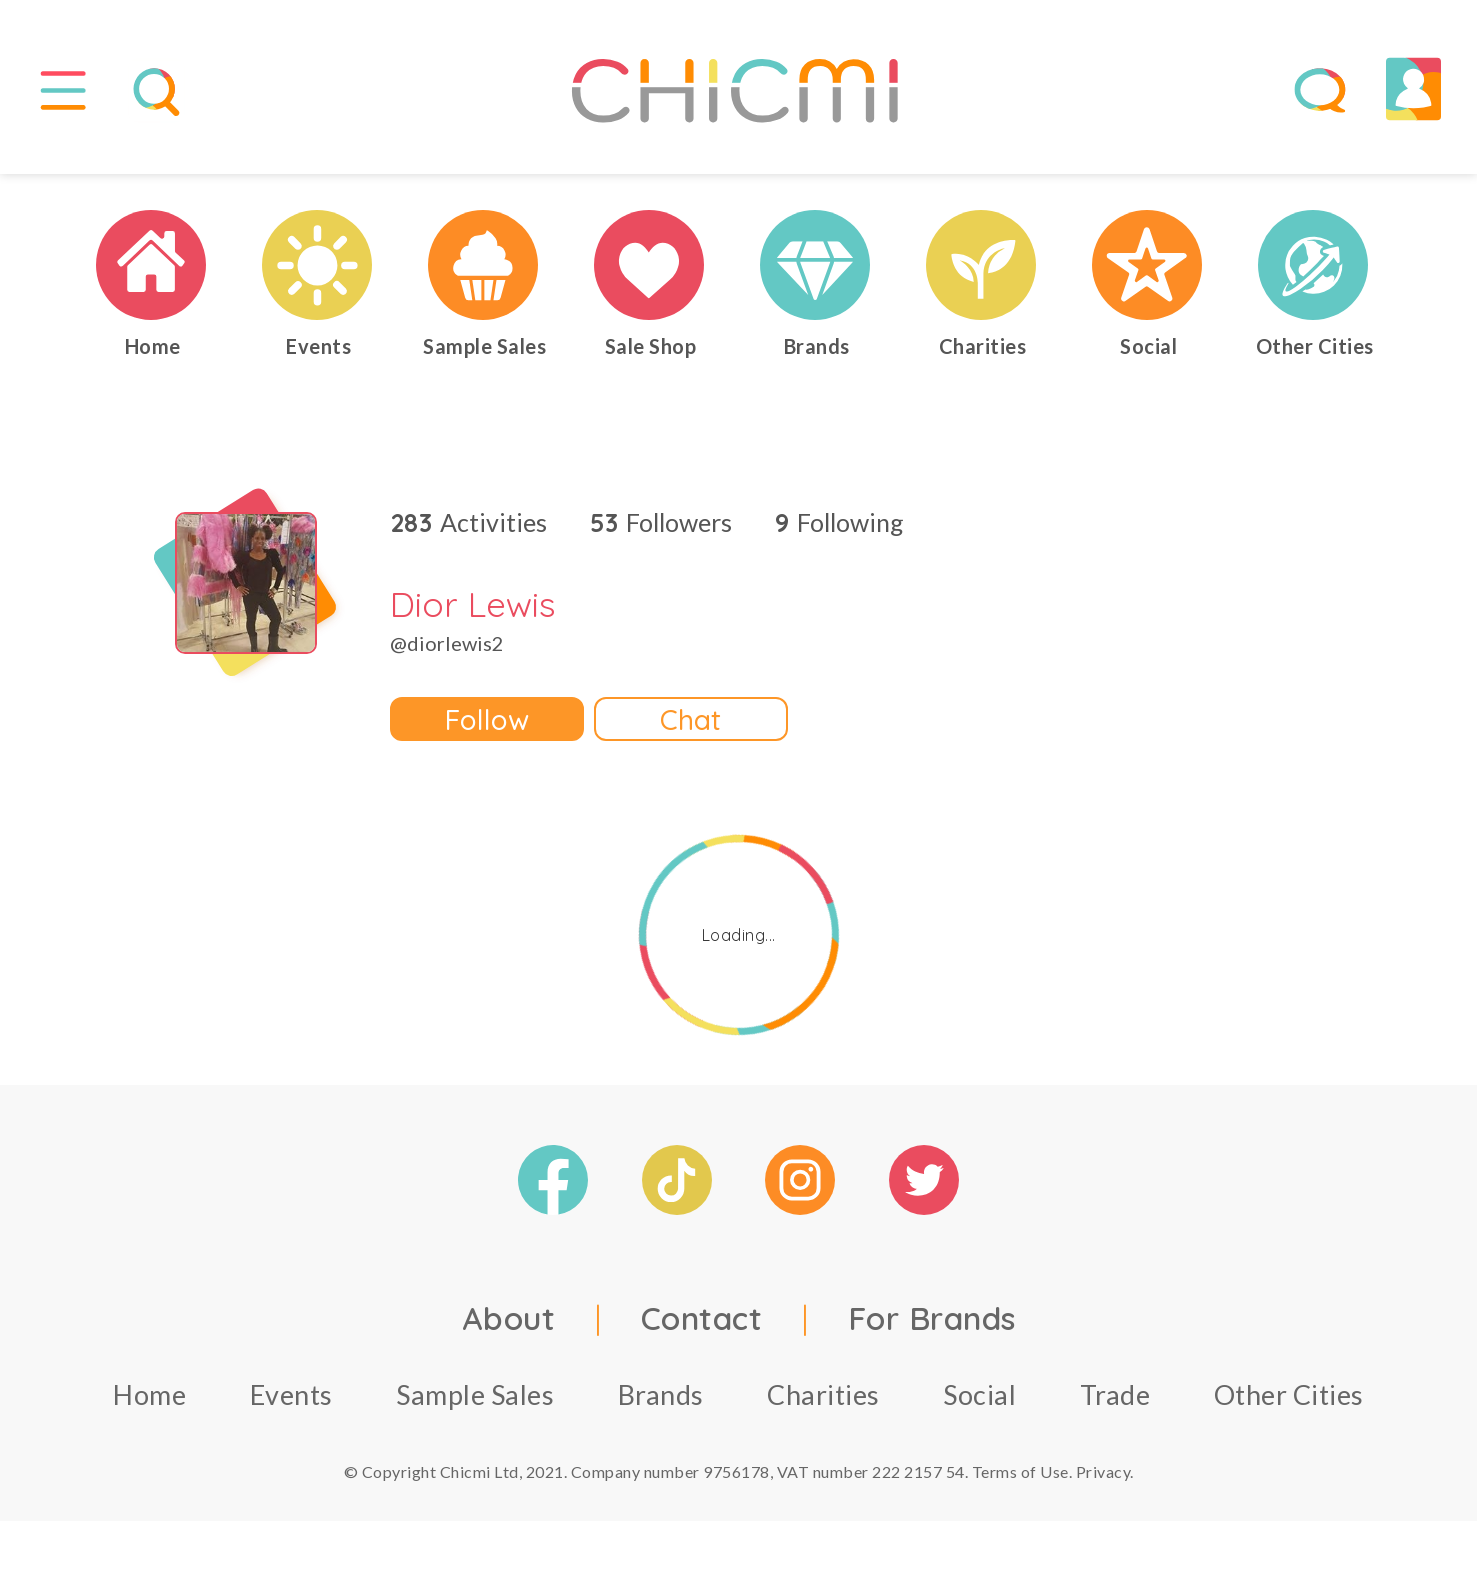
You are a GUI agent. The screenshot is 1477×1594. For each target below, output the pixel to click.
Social (979, 1397)
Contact (702, 1321)
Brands (661, 1397)
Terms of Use (1020, 1474)
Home (149, 1397)
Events (291, 1397)
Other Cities (1289, 1397)
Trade (1115, 1397)
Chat (690, 721)
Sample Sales (475, 1397)
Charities (823, 1397)
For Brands (932, 1321)
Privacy (1103, 1474)
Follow (487, 721)
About (509, 1321)
